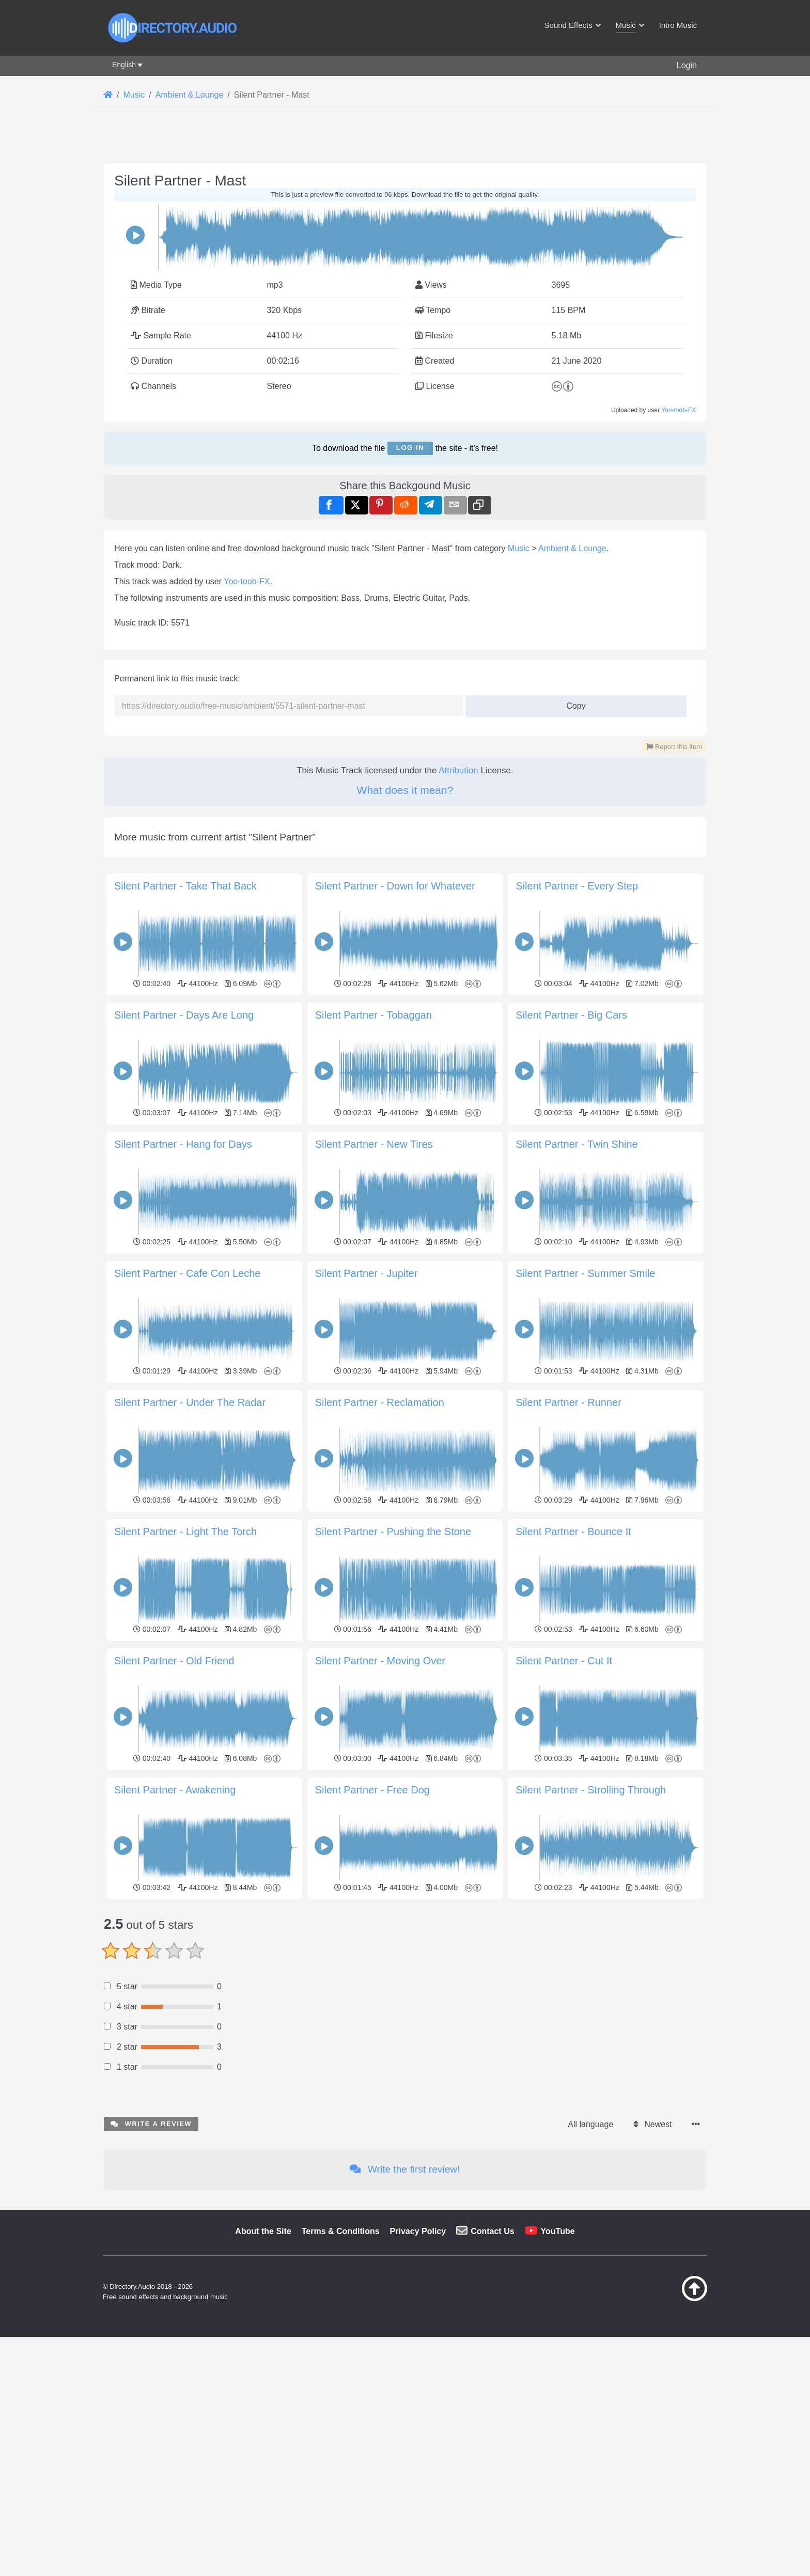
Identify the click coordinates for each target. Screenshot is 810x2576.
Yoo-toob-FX (678, 410)
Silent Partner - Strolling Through (591, 1790)
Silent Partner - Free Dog (372, 1790)
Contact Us (492, 2231)
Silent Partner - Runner (568, 1402)
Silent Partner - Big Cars (571, 1015)
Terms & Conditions (341, 2231)
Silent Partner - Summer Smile (585, 1273)
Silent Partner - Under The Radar (190, 1402)
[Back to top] (668, 2299)
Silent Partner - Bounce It (573, 1531)
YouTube (558, 2231)
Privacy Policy (418, 2231)
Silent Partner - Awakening (175, 1790)
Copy (572, 702)
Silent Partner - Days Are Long (184, 1015)
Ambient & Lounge (572, 548)
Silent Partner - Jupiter (366, 1273)
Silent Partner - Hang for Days (183, 1144)
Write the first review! (405, 2169)
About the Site (263, 2231)
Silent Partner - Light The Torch (185, 1531)
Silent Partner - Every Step (577, 886)
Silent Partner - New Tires (374, 1144)
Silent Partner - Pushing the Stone (393, 1531)
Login (687, 65)
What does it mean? (405, 790)
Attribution (458, 770)
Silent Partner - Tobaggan (373, 1015)
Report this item (674, 747)
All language (590, 2124)
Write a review (151, 2124)
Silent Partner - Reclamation (379, 1402)
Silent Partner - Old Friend (174, 1660)
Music (518, 548)
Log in (410, 447)
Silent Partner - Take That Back (185, 886)
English (124, 64)
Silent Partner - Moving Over (380, 1660)
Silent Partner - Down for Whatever (395, 886)
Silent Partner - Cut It (564, 1660)
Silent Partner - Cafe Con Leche (187, 1273)
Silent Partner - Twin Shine (576, 1144)
